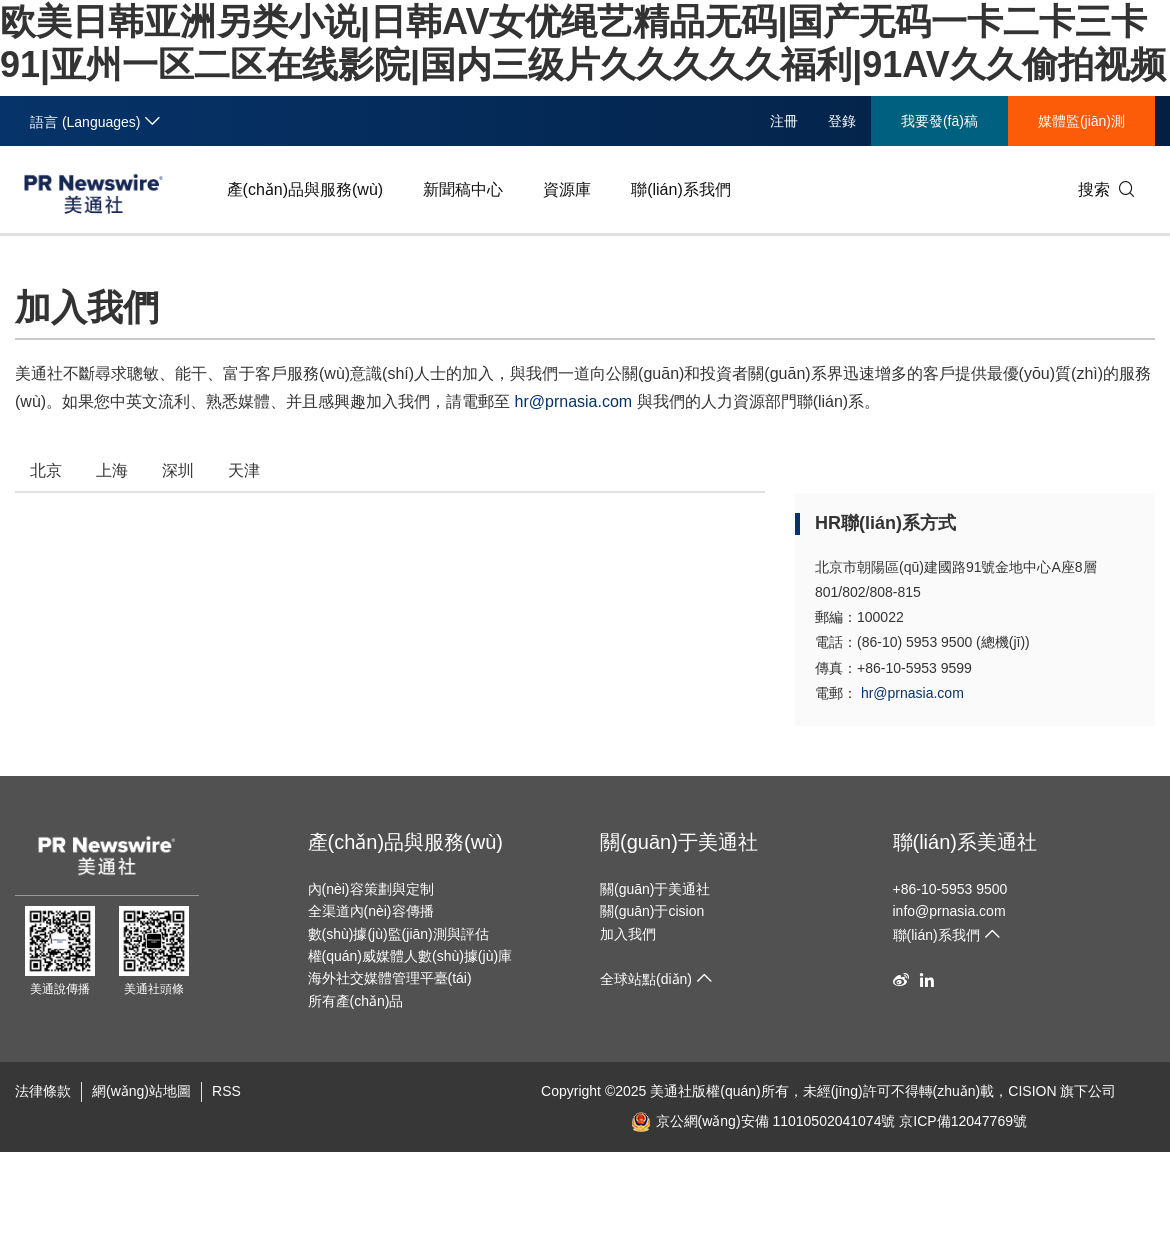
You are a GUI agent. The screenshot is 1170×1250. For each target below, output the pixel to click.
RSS (226, 1091)
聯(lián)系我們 (681, 189)
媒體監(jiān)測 (1081, 121)
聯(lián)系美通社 (965, 842)
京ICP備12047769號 (963, 1121)
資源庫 (567, 189)
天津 (244, 470)
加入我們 (628, 934)
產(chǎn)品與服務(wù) (305, 189)
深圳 (178, 470)
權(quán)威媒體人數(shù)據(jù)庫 (410, 956)
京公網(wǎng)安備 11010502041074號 (763, 1121)
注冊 (784, 121)
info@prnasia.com (949, 911)
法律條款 (43, 1091)
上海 (112, 470)
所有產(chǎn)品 (356, 1001)
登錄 (842, 121)
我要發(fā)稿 (939, 121)
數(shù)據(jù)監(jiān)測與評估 (398, 934)
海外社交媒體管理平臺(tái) (390, 978)
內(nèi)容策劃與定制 (371, 889)
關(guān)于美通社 (679, 842)
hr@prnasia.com (574, 401)
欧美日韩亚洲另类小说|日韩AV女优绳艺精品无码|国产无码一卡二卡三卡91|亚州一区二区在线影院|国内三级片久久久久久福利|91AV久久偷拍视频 (448, 1181)
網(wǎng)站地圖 (141, 1091)
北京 (46, 470)
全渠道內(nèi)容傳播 (371, 911)
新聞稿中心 (463, 189)
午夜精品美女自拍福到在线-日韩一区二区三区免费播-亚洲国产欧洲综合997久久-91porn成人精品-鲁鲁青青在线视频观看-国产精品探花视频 (430, 1200)
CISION (1032, 1091)
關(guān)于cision (652, 911)
